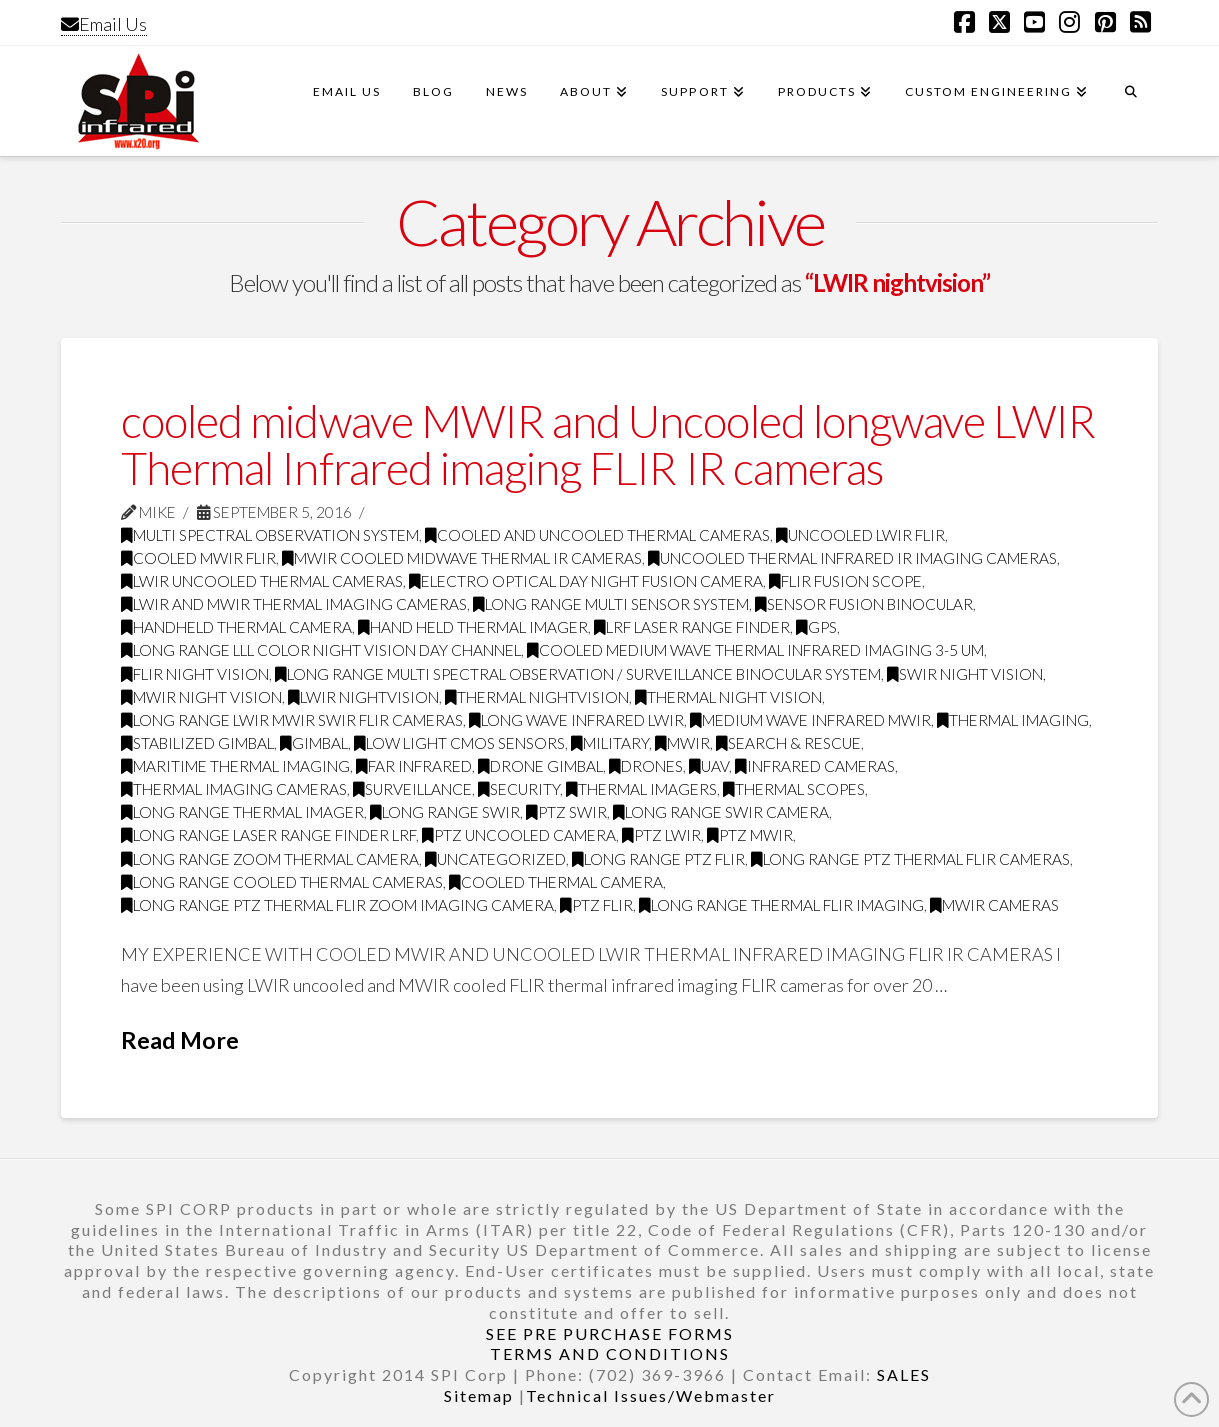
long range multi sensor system (611, 604)
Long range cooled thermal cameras (282, 882)
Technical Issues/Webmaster (651, 1395)
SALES (904, 1374)
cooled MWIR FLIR (198, 558)
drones (646, 766)
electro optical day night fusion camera (586, 581)
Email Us (104, 24)
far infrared (414, 766)
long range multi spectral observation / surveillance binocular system (578, 674)
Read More (180, 1040)
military (610, 743)
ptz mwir (750, 835)
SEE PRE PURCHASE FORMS (610, 1333)
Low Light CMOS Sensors (459, 743)
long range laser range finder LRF (268, 835)
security (519, 789)
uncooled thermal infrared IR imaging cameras (852, 558)
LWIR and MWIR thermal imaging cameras (294, 604)
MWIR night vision (201, 697)
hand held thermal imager (473, 627)
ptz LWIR (661, 835)
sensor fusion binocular (864, 604)
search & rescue (788, 743)
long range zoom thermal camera (270, 859)
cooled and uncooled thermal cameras (597, 535)
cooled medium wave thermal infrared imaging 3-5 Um (755, 650)
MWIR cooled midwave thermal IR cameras (462, 558)
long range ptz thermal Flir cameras (910, 859)
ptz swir (566, 812)
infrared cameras (815, 766)
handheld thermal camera (236, 627)
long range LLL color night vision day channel (321, 650)
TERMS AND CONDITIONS (610, 1353)
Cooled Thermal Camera (556, 882)
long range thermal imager (242, 812)
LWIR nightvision (363, 697)
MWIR (682, 743)
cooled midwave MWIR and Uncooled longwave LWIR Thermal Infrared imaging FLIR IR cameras (608, 444)
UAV (709, 766)
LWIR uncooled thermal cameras (262, 581)
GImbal (314, 743)
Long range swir (445, 812)
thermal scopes (794, 789)
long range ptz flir (658, 859)
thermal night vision (728, 697)
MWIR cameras (994, 905)
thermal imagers (641, 789)
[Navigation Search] (1131, 101)
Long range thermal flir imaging (781, 905)
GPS (816, 627)
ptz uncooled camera (519, 835)
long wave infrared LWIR (576, 720)
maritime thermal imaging (235, 766)
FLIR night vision (195, 674)
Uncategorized (495, 859)
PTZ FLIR (596, 905)
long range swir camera (721, 812)
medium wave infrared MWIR (810, 720)
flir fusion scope (845, 581)
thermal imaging (1013, 720)
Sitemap (479, 1395)
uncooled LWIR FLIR (860, 535)
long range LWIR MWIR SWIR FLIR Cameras (292, 720)
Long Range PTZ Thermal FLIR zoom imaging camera (337, 905)
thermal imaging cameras (234, 789)
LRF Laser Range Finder (692, 627)
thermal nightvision (537, 697)
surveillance (412, 789)
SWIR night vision (965, 674)
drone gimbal (540, 766)
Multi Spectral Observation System (270, 535)
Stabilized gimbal (197, 743)
